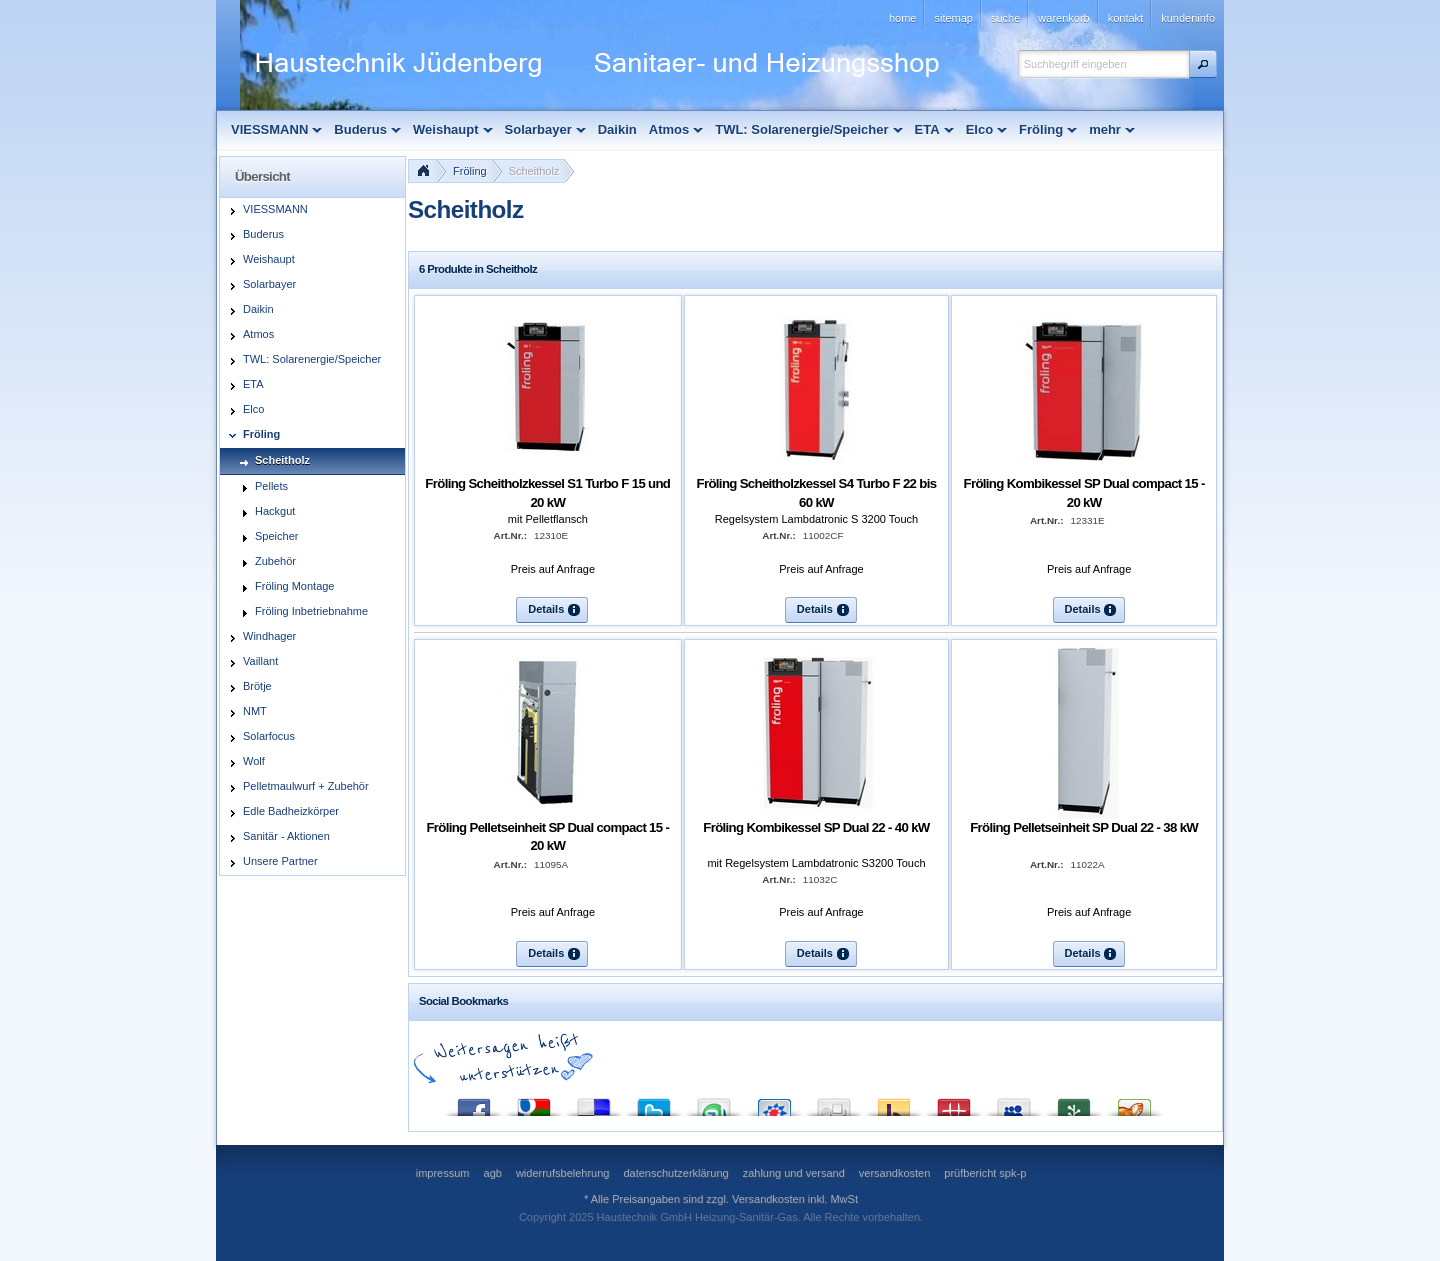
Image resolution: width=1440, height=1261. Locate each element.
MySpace (1014, 1102)
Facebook (474, 1102)
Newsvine (1074, 1102)
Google (534, 1102)
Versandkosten (768, 1199)
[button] (1203, 64)
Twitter (654, 1102)
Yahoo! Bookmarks (894, 1102)
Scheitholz (534, 171)
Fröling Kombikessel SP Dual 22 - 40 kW (816, 827)
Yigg (1134, 1102)
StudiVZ (774, 1102)
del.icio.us (594, 1102)
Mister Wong (954, 1102)
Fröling (470, 171)
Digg (834, 1102)
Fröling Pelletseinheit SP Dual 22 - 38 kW (1084, 827)
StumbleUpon (714, 1102)
